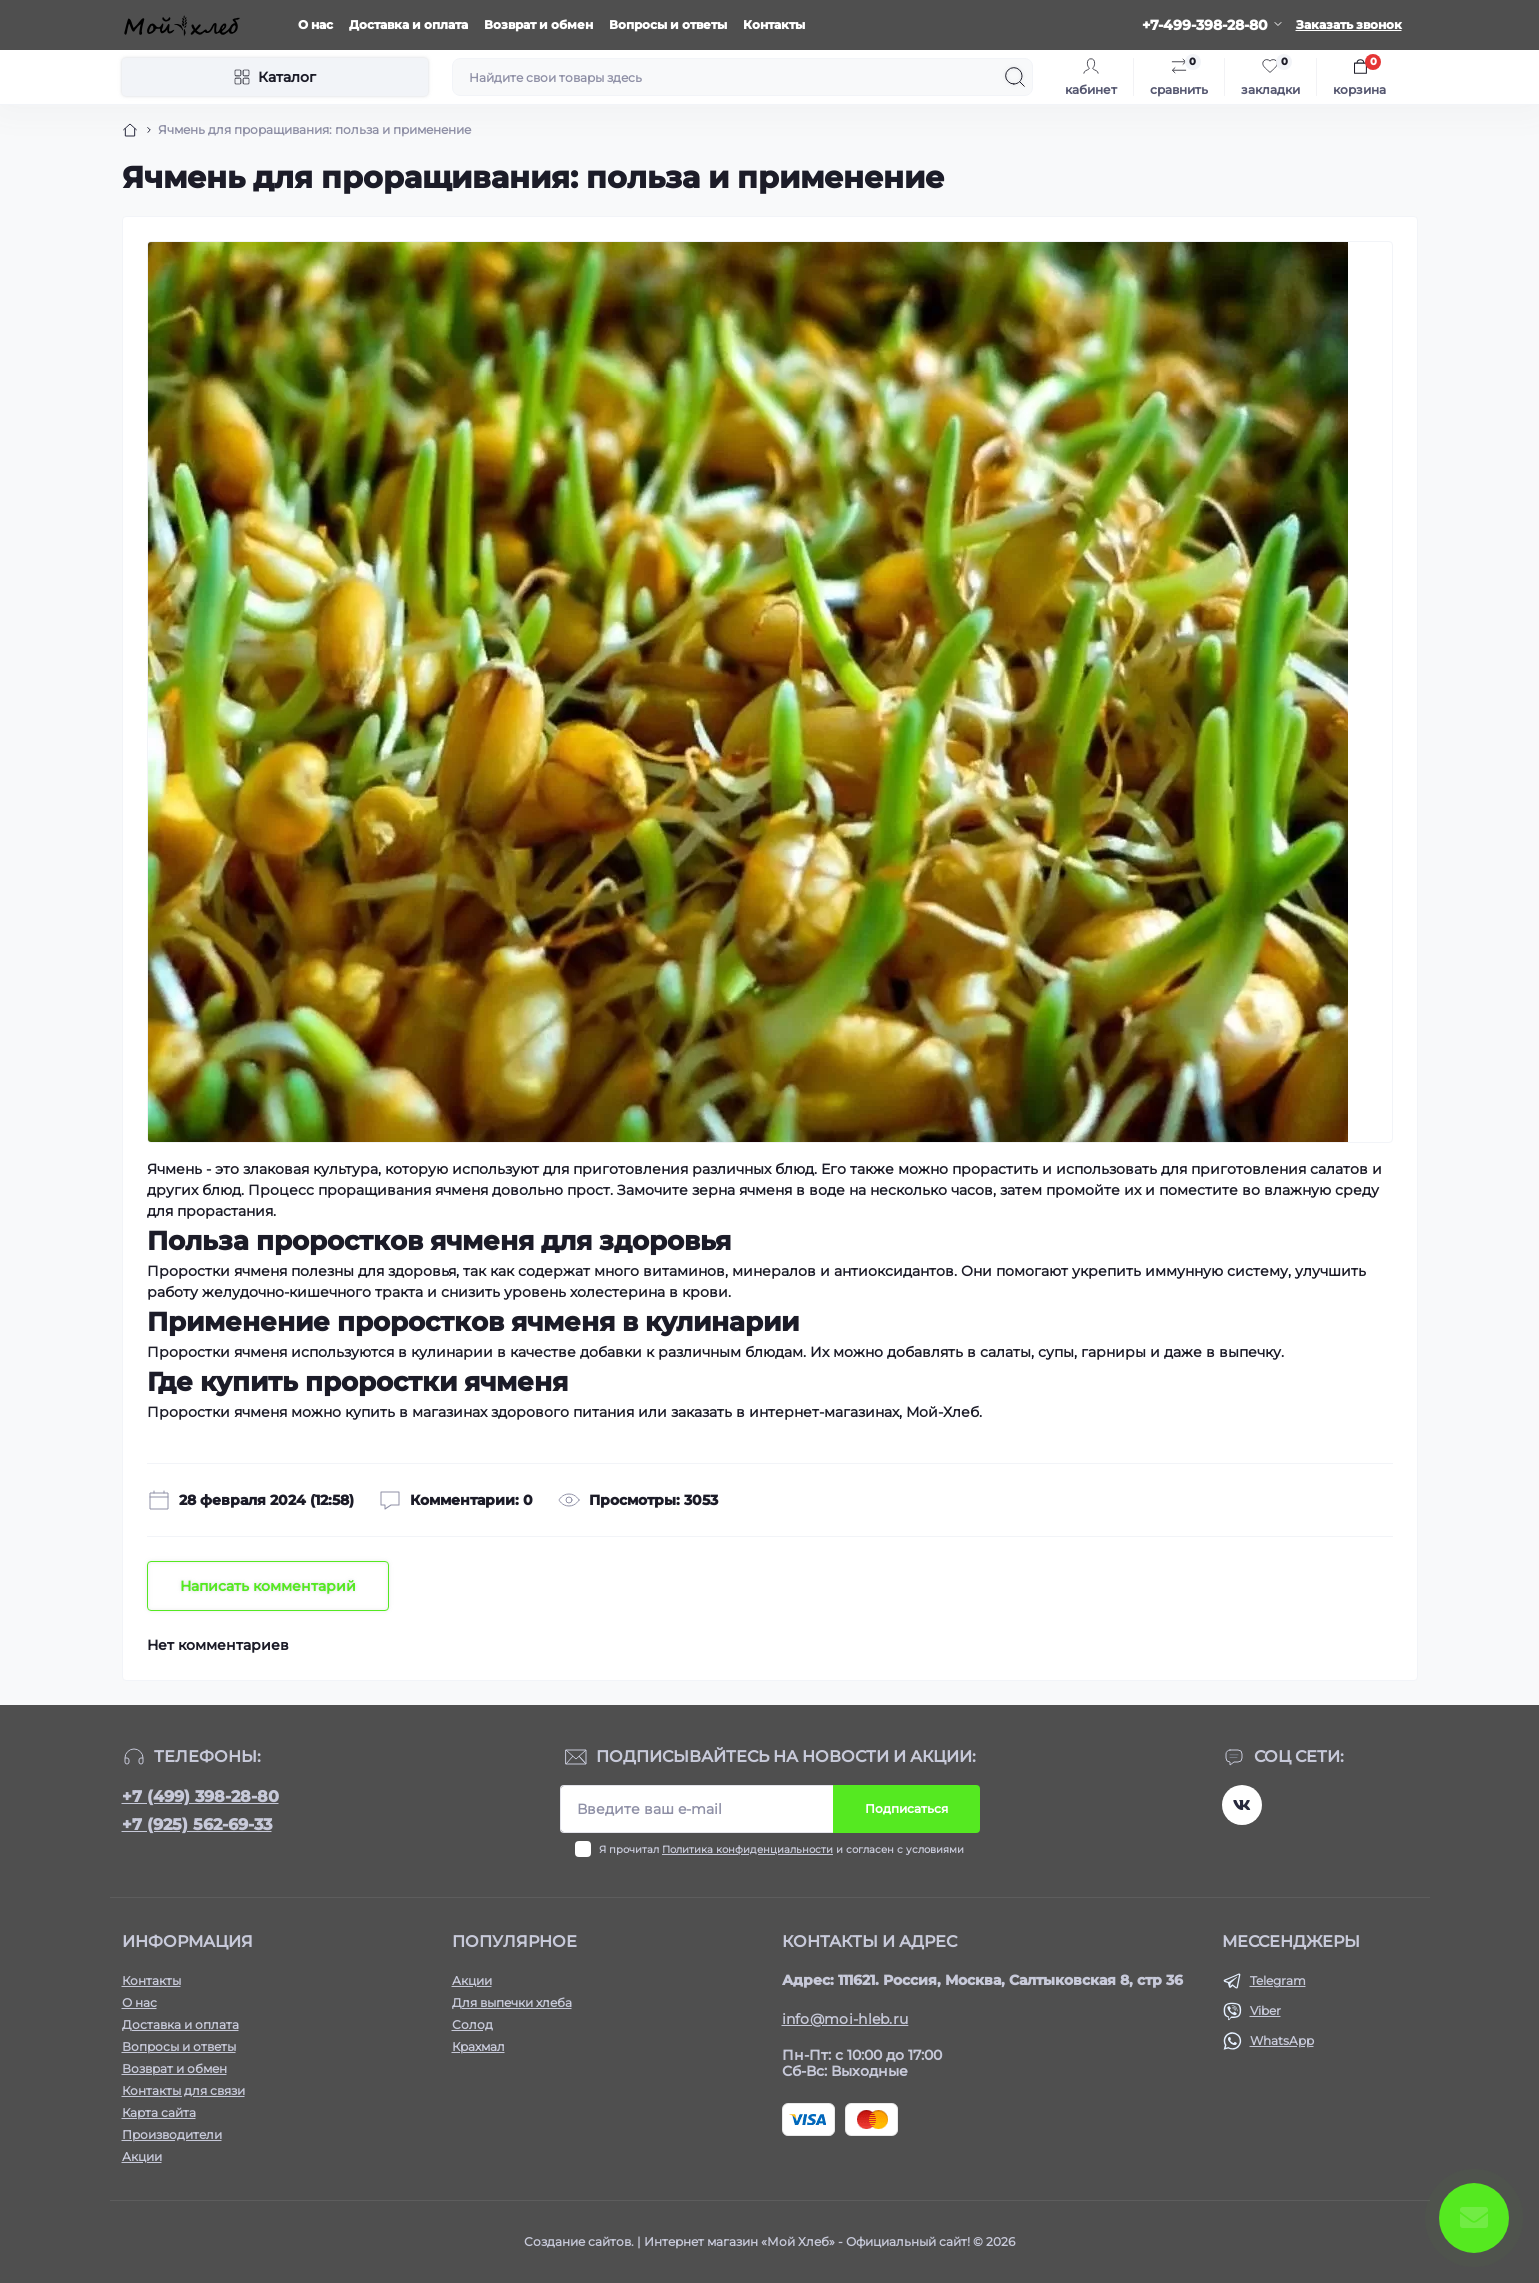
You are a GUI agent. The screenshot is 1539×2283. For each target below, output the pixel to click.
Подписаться (906, 1808)
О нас (315, 24)
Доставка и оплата (408, 24)
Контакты (774, 24)
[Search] (1015, 77)
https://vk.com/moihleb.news (1242, 1805)
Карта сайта (159, 2112)
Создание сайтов (577, 2241)
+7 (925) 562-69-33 (197, 1824)
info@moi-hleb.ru (845, 2019)
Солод (472, 2024)
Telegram (1278, 1980)
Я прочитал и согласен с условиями (781, 1849)
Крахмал (478, 2046)
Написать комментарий (268, 1586)
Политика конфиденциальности (747, 1849)
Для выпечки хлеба (512, 2002)
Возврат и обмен (538, 24)
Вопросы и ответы (668, 24)
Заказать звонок (1349, 24)
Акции (142, 2156)
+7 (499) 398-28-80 (200, 1796)
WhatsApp (1282, 2040)
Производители (172, 2134)
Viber (1265, 2010)
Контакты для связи (183, 2090)
